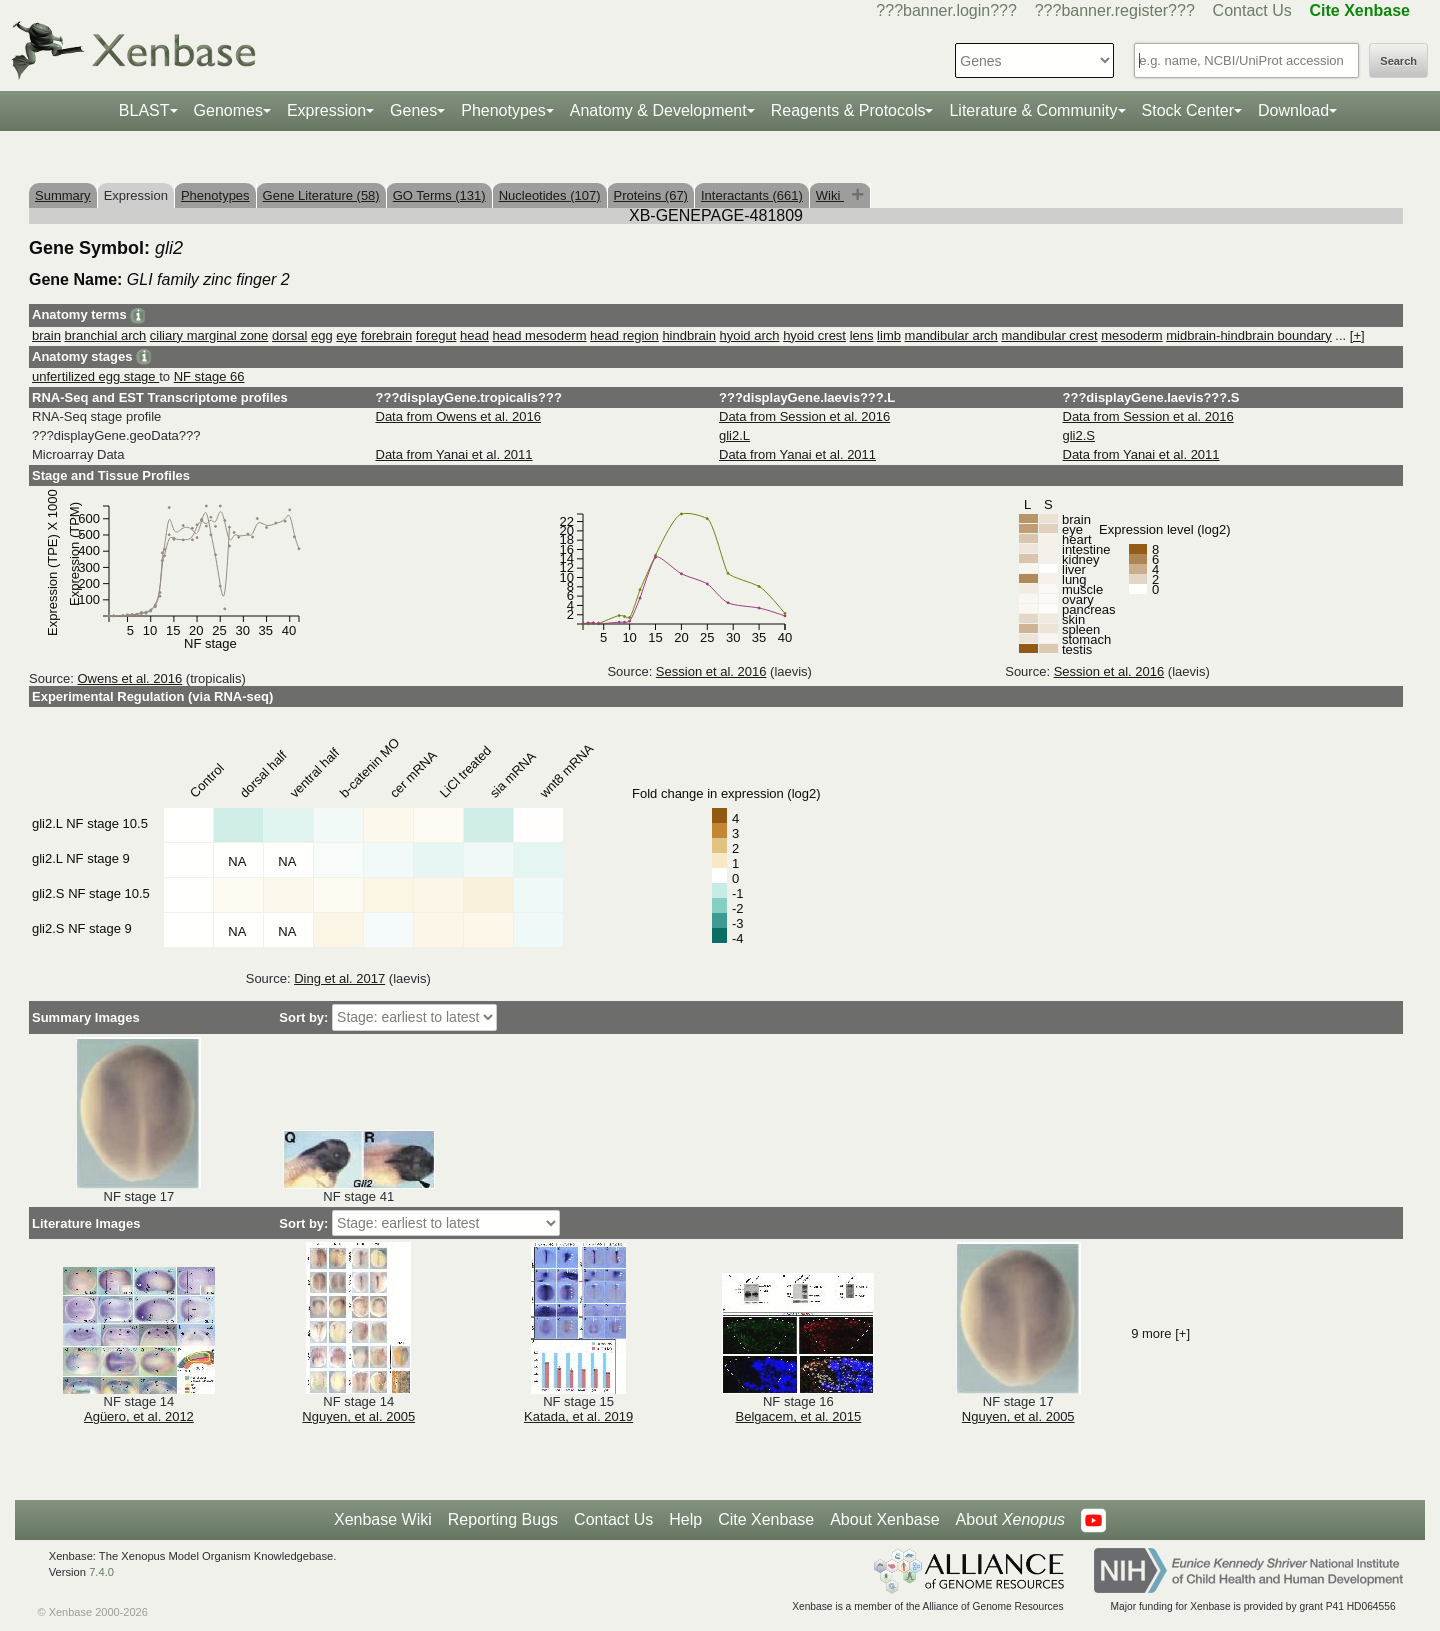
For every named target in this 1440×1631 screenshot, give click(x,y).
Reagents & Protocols (848, 110)
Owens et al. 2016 (129, 678)
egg (322, 335)
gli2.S (1079, 435)
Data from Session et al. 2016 (804, 416)
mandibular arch (951, 335)
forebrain (386, 335)
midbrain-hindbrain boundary (1249, 335)
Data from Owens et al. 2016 (458, 416)
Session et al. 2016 (711, 671)
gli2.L (734, 435)
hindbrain (689, 335)
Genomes (228, 110)
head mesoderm (540, 335)
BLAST (144, 110)
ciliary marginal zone (209, 335)
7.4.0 (101, 1572)
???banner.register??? (1115, 10)
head (474, 335)
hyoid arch (750, 335)
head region (624, 335)
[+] (1357, 335)
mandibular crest (1049, 335)
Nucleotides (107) (550, 195)
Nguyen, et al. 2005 (358, 1416)
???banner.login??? (946, 10)
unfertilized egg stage (95, 376)
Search (1398, 61)
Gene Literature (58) (321, 195)
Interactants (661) (752, 195)
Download (1293, 110)
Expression (326, 110)
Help (685, 1519)
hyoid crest (814, 335)
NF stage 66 (209, 376)
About (1010, 1520)
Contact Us (1252, 10)
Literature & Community (1033, 110)
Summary (63, 195)
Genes (413, 110)
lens (862, 335)
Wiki (830, 195)
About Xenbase (884, 1519)
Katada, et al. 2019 (578, 1416)
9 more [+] (1160, 1333)
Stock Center (1188, 110)
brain (46, 335)
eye (346, 335)
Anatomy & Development (658, 110)
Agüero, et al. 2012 (139, 1416)
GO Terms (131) (439, 195)
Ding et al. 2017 (339, 978)
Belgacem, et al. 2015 (799, 1416)
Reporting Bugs (503, 1519)
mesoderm (1131, 335)
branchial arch (106, 335)
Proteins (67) (651, 195)
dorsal (289, 335)
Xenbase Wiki (383, 1519)
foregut (436, 335)
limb (889, 335)
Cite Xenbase (766, 1519)
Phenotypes (503, 110)
